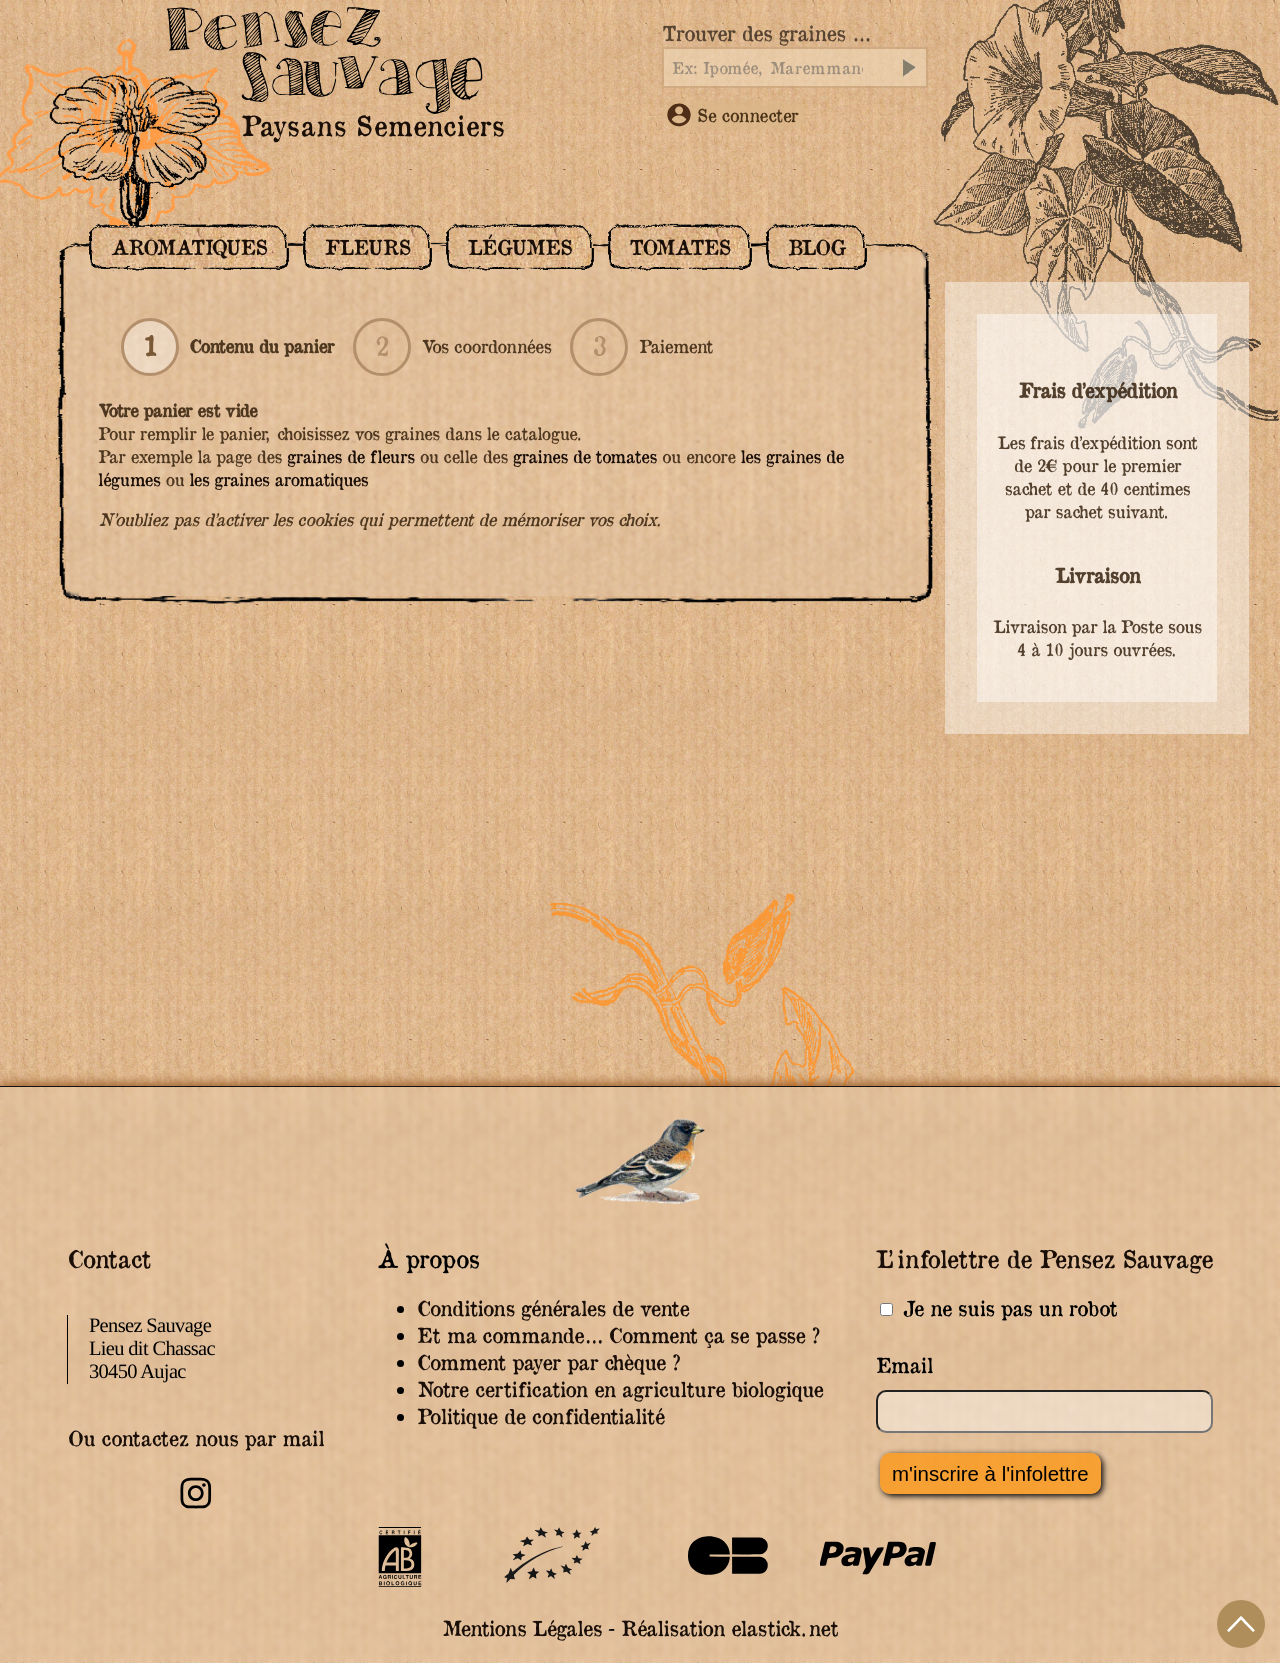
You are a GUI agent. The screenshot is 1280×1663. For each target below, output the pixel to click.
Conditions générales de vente (553, 1308)
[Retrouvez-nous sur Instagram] (196, 1505)
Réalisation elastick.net (729, 1628)
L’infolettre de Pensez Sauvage (1044, 1258)
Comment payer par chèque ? (548, 1362)
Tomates (679, 247)
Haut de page (1241, 1624)
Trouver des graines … (766, 33)
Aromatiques (189, 247)
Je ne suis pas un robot (998, 1308)
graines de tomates (585, 456)
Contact (108, 1258)
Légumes (520, 247)
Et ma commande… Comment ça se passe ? (618, 1335)
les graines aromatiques (278, 479)
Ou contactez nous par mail (195, 1438)
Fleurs (368, 247)
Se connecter (732, 115)
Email (904, 1365)
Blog (817, 247)
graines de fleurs (350, 456)
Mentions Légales (521, 1628)
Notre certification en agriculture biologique (620, 1389)
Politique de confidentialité (540, 1416)
